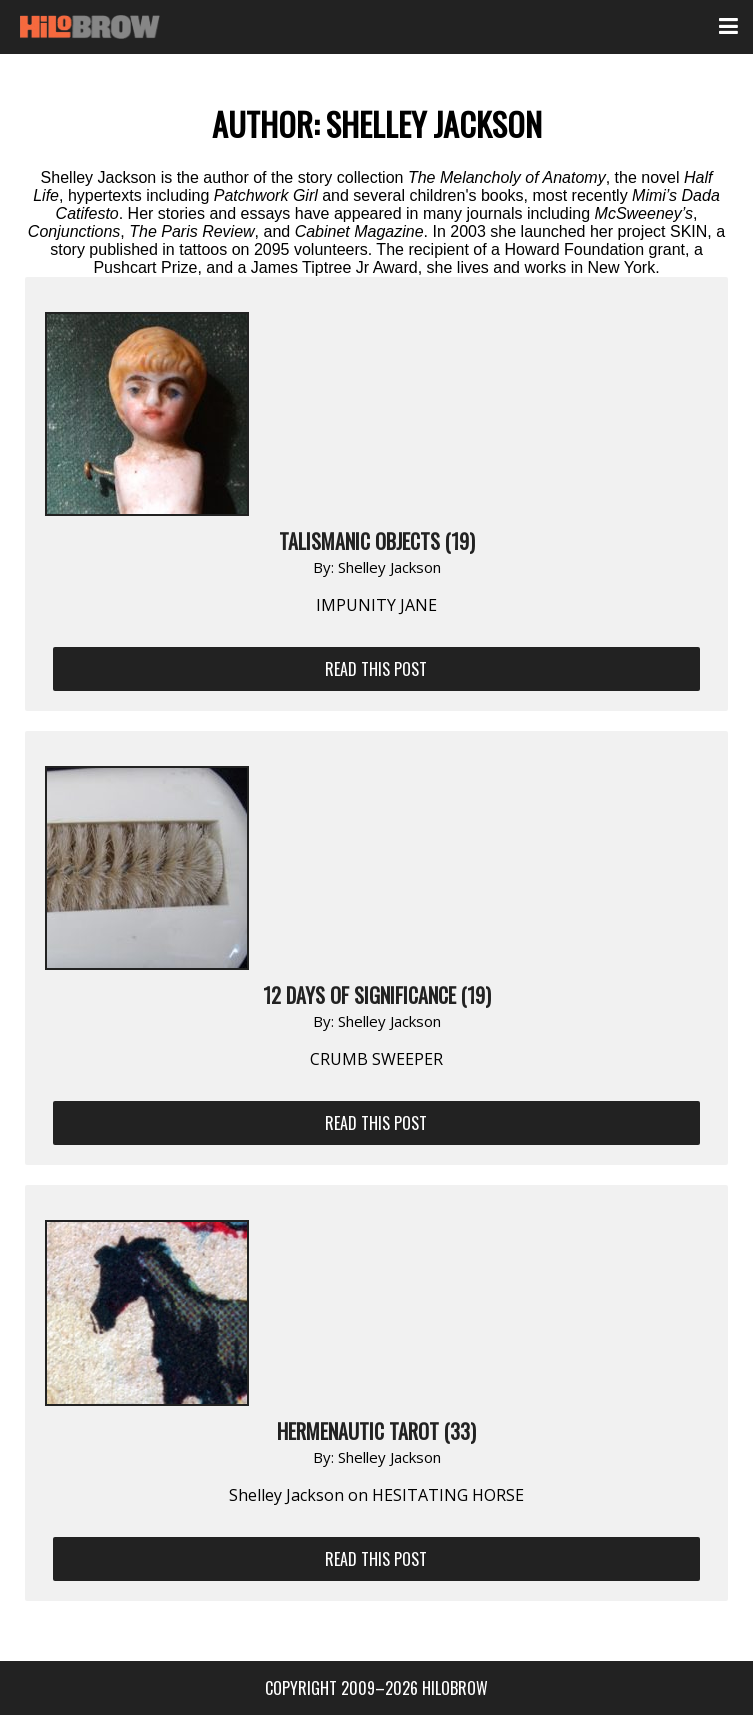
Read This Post (376, 669)
